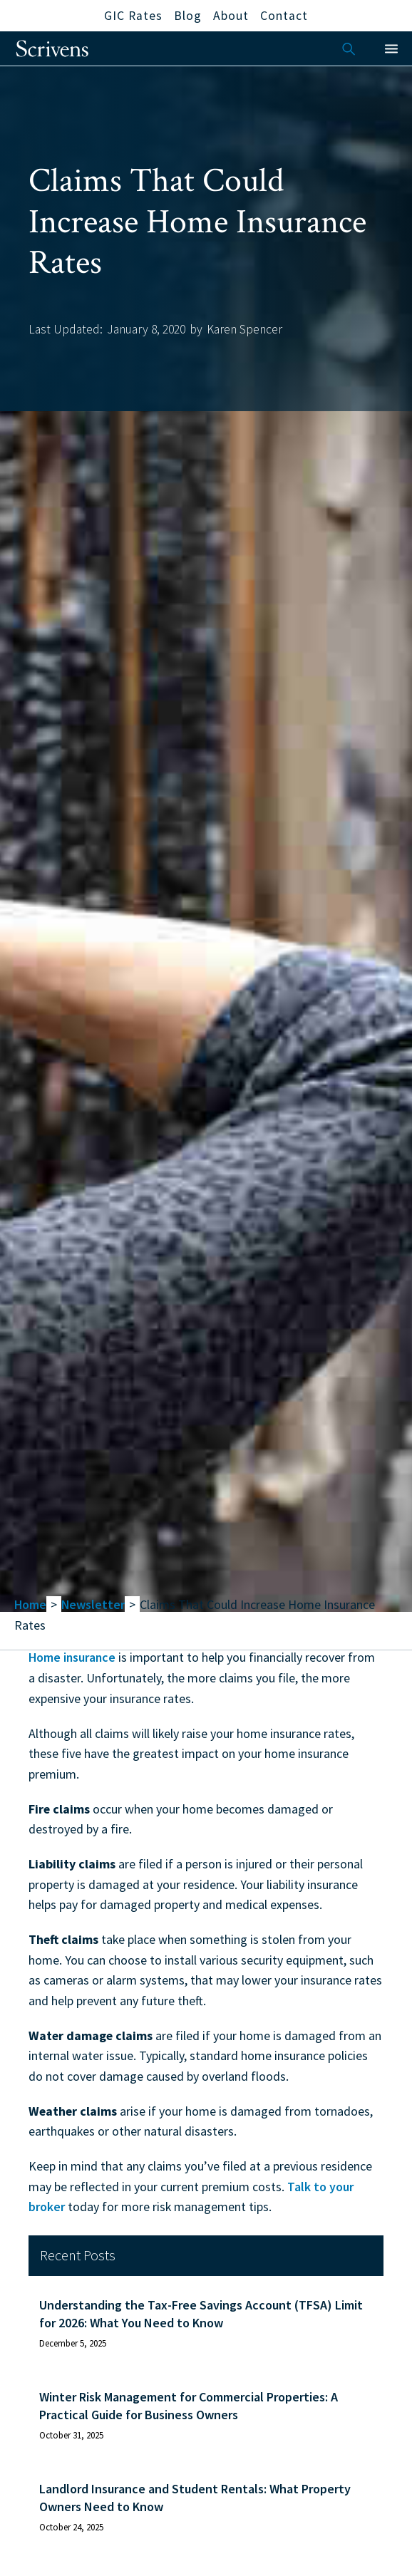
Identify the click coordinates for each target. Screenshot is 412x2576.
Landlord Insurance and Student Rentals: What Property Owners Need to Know (195, 2498)
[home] (52, 48)
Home (30, 1604)
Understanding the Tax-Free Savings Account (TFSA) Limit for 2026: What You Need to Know (201, 2314)
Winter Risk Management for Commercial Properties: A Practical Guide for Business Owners (188, 2406)
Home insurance (72, 1657)
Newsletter (93, 1604)
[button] (391, 49)
